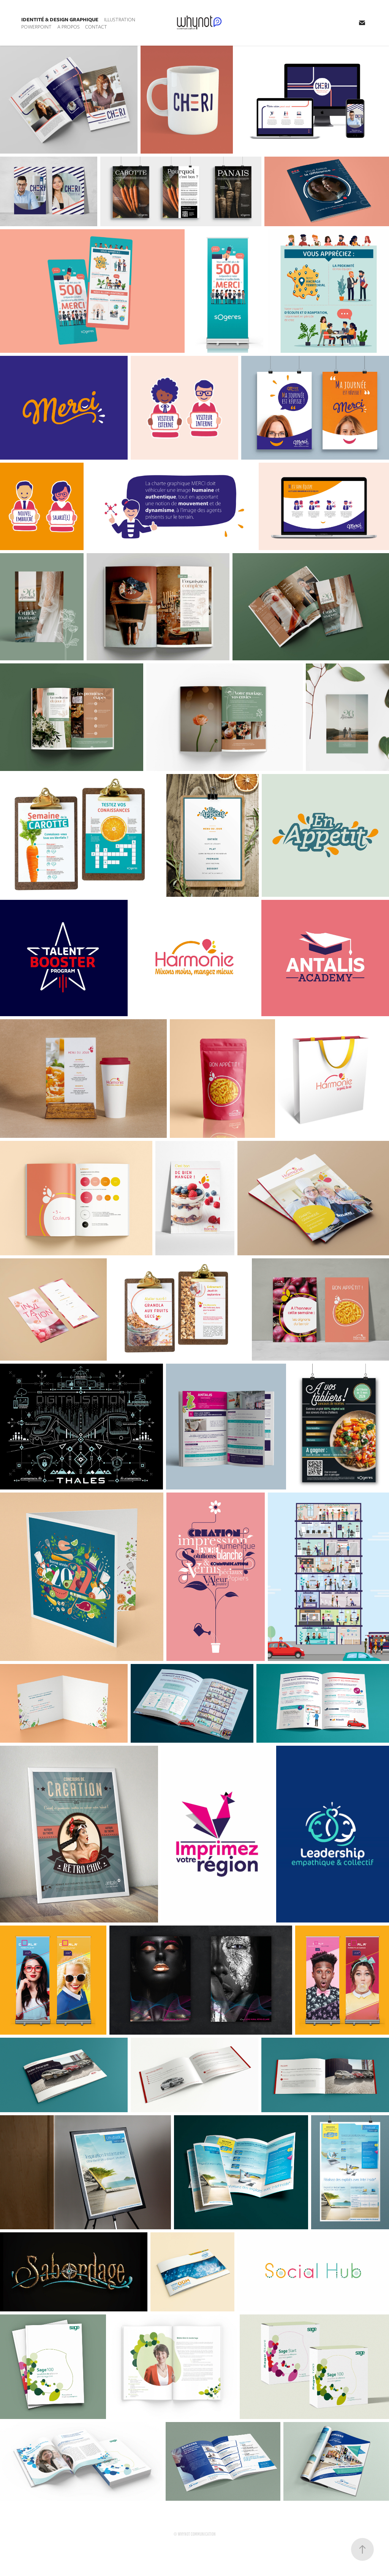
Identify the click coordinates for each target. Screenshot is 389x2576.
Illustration (119, 19)
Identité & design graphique (59, 19)
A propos (68, 26)
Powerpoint (36, 26)
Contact (96, 26)
